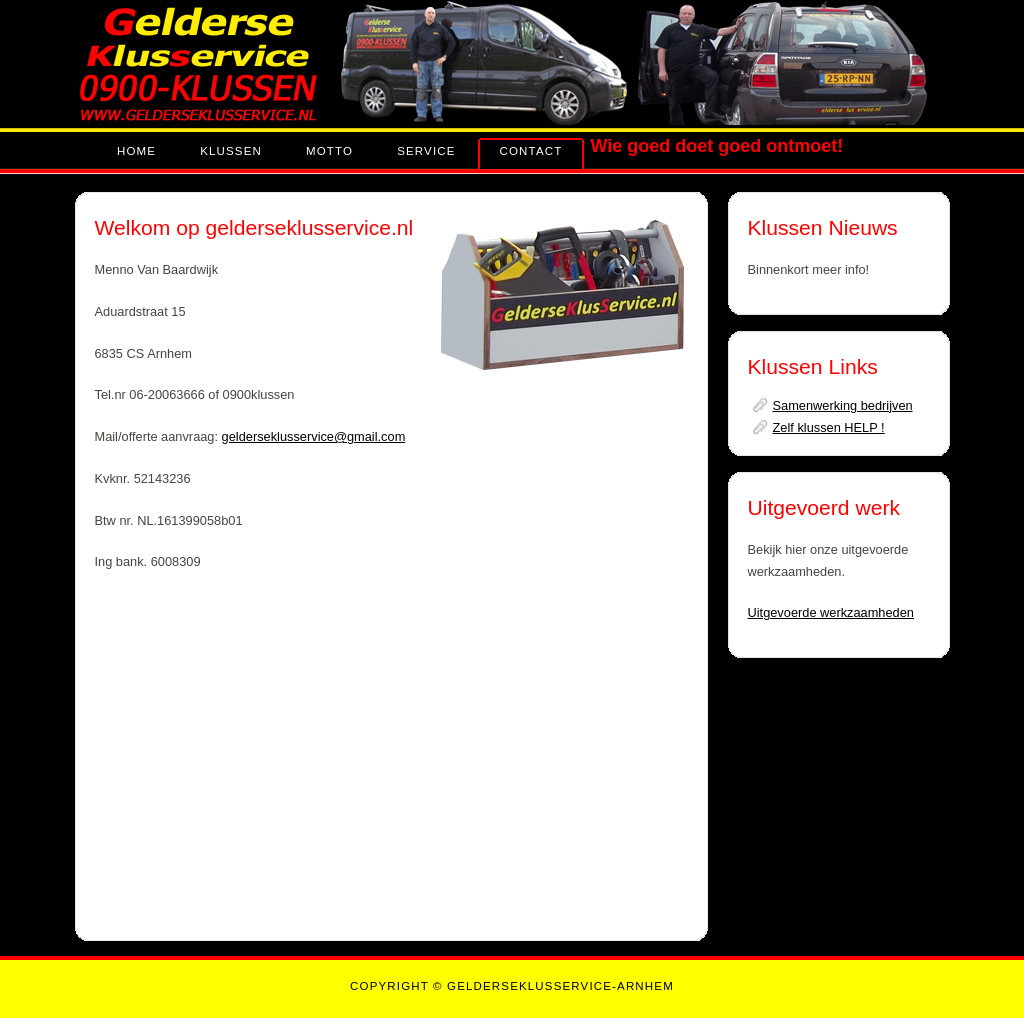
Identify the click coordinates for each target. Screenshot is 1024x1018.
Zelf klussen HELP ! (829, 427)
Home (136, 151)
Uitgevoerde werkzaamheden (831, 612)
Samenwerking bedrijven (843, 405)
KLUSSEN (231, 151)
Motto (329, 151)
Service (426, 151)
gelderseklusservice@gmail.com (314, 436)
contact (531, 151)
